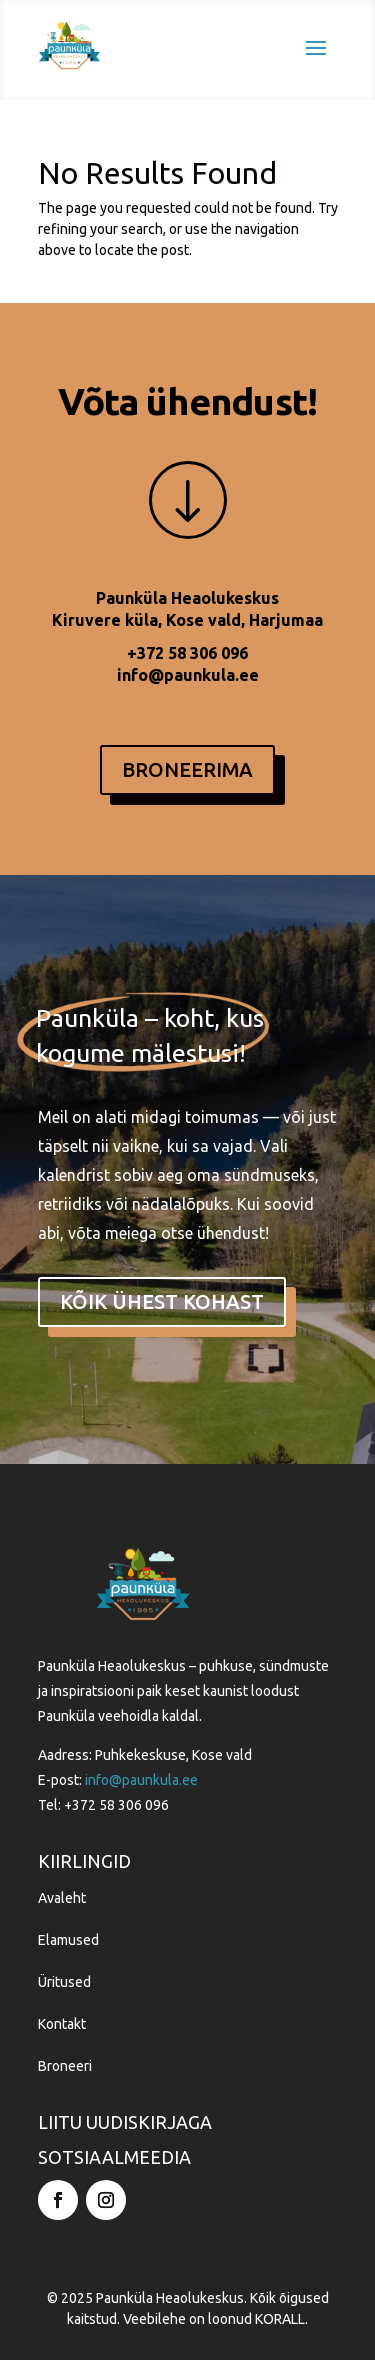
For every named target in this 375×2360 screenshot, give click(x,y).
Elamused (68, 1940)
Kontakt (62, 2024)
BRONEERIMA (187, 769)
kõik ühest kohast (162, 1301)
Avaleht (62, 1898)
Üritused (64, 1982)
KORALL (280, 2319)
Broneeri (65, 2066)
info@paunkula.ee (188, 675)
